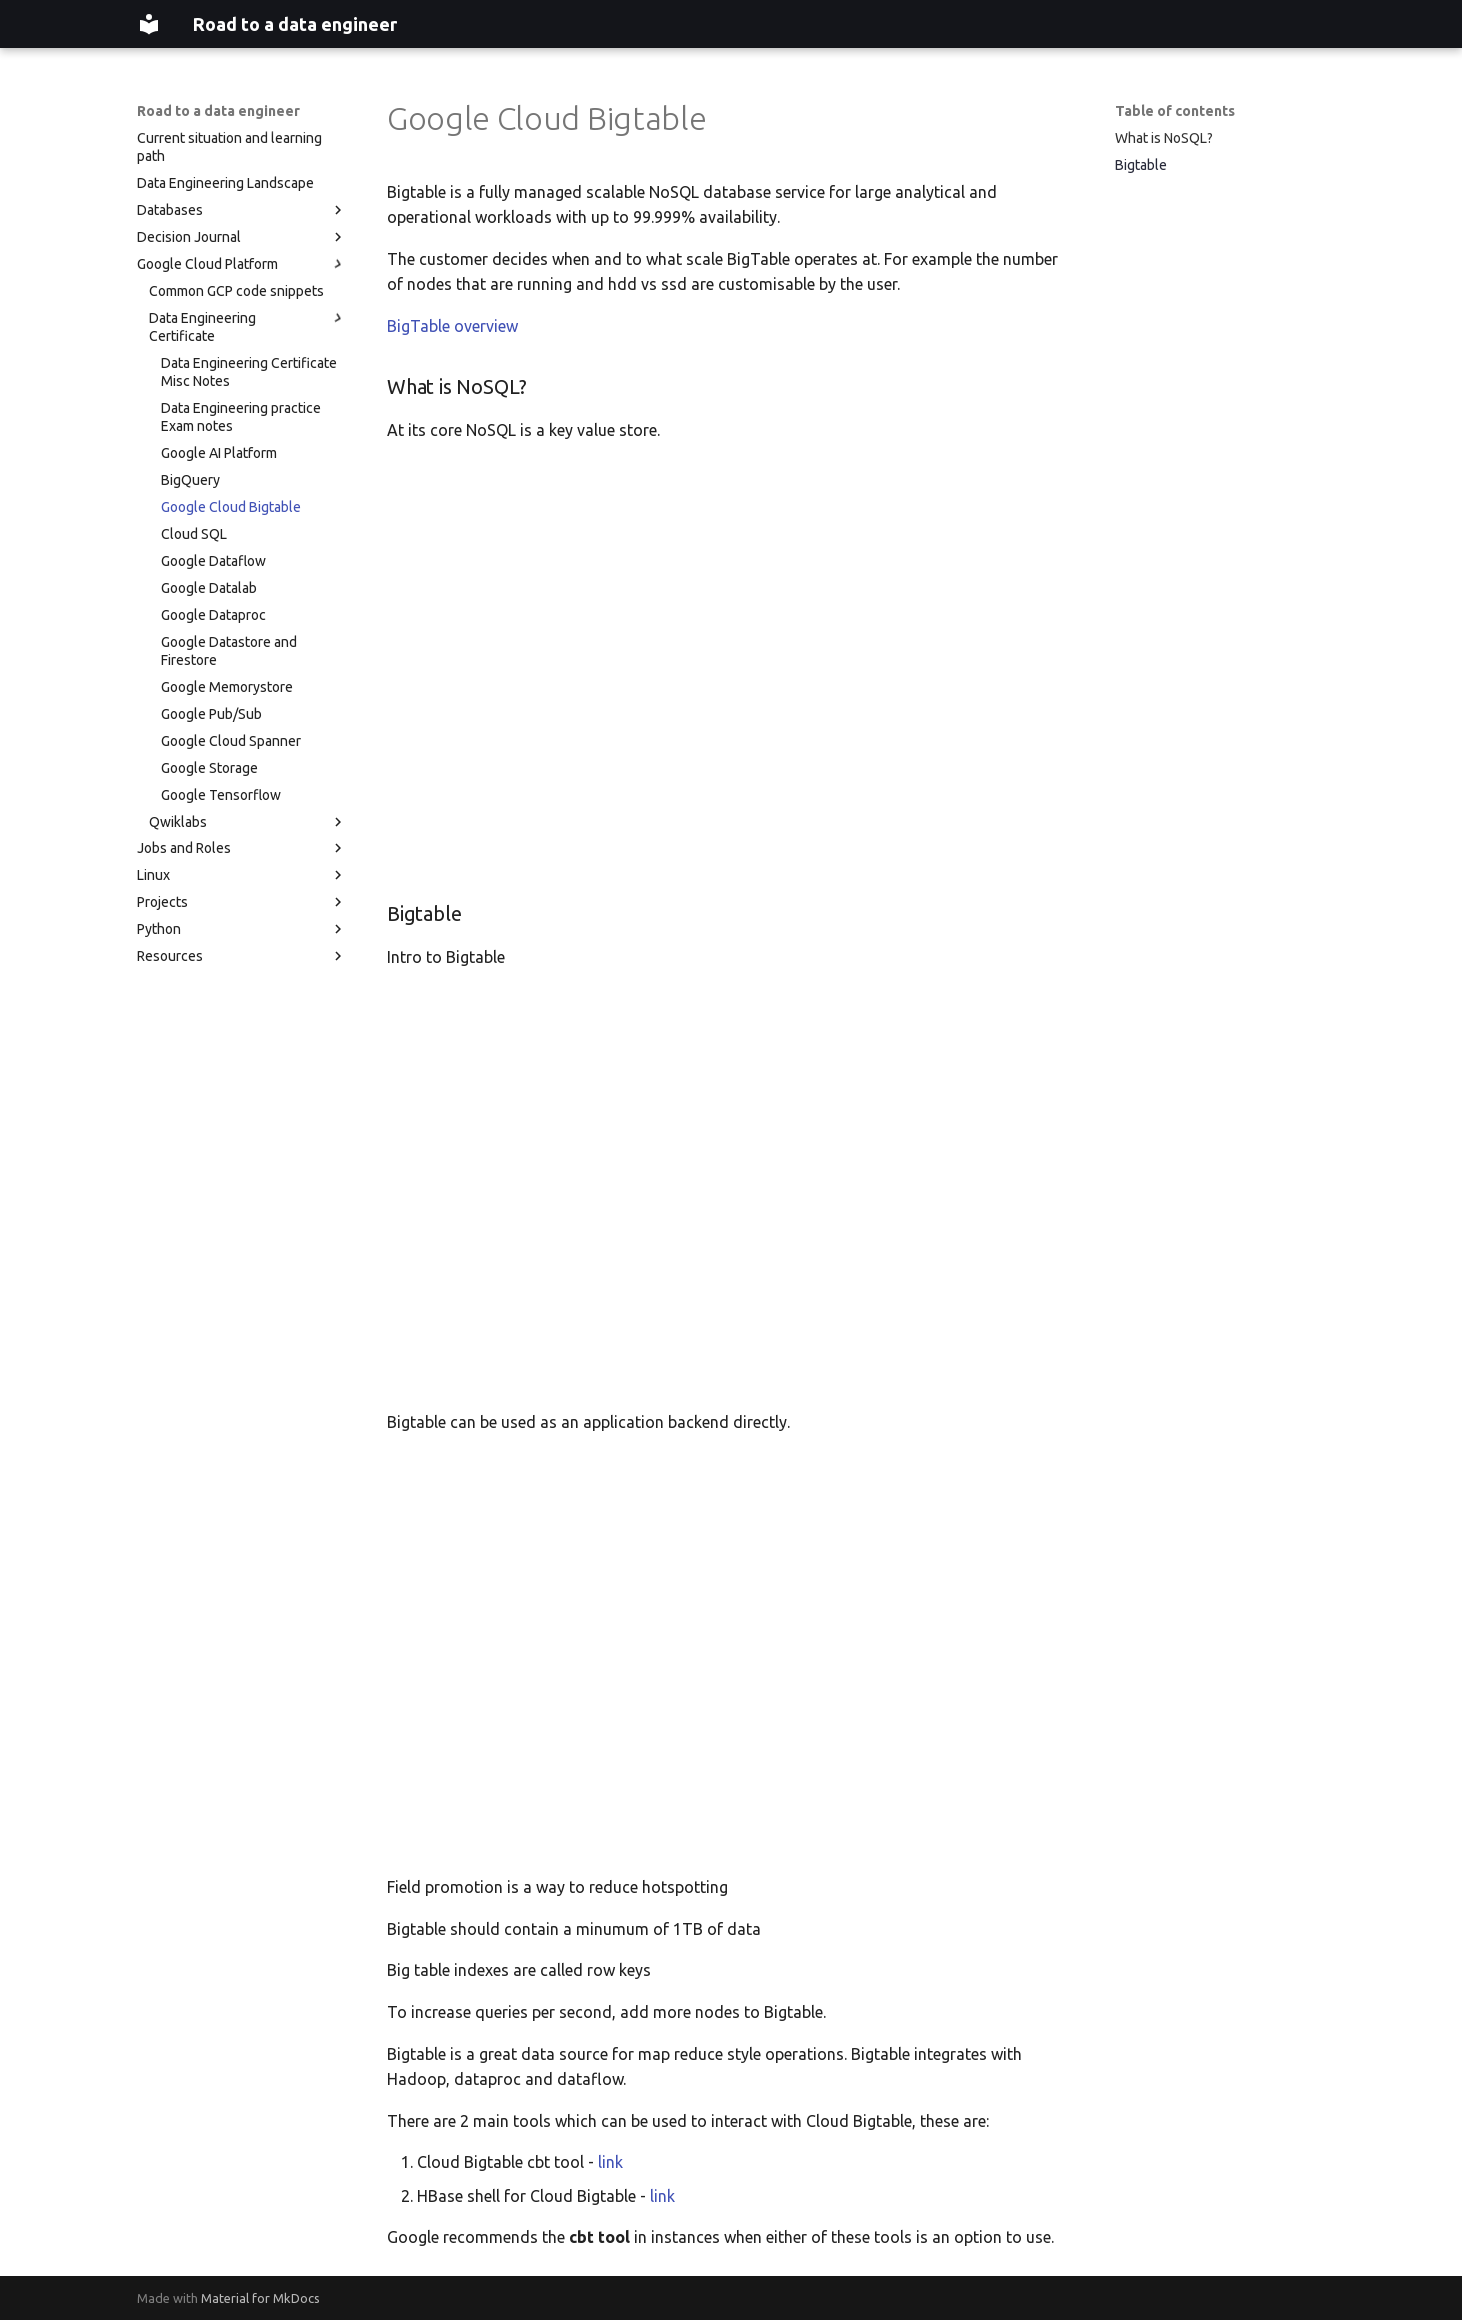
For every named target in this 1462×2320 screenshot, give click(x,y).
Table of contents (1175, 111)
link (610, 2162)
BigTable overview (452, 326)
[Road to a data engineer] (149, 24)
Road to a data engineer (218, 111)
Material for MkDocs (260, 2298)
